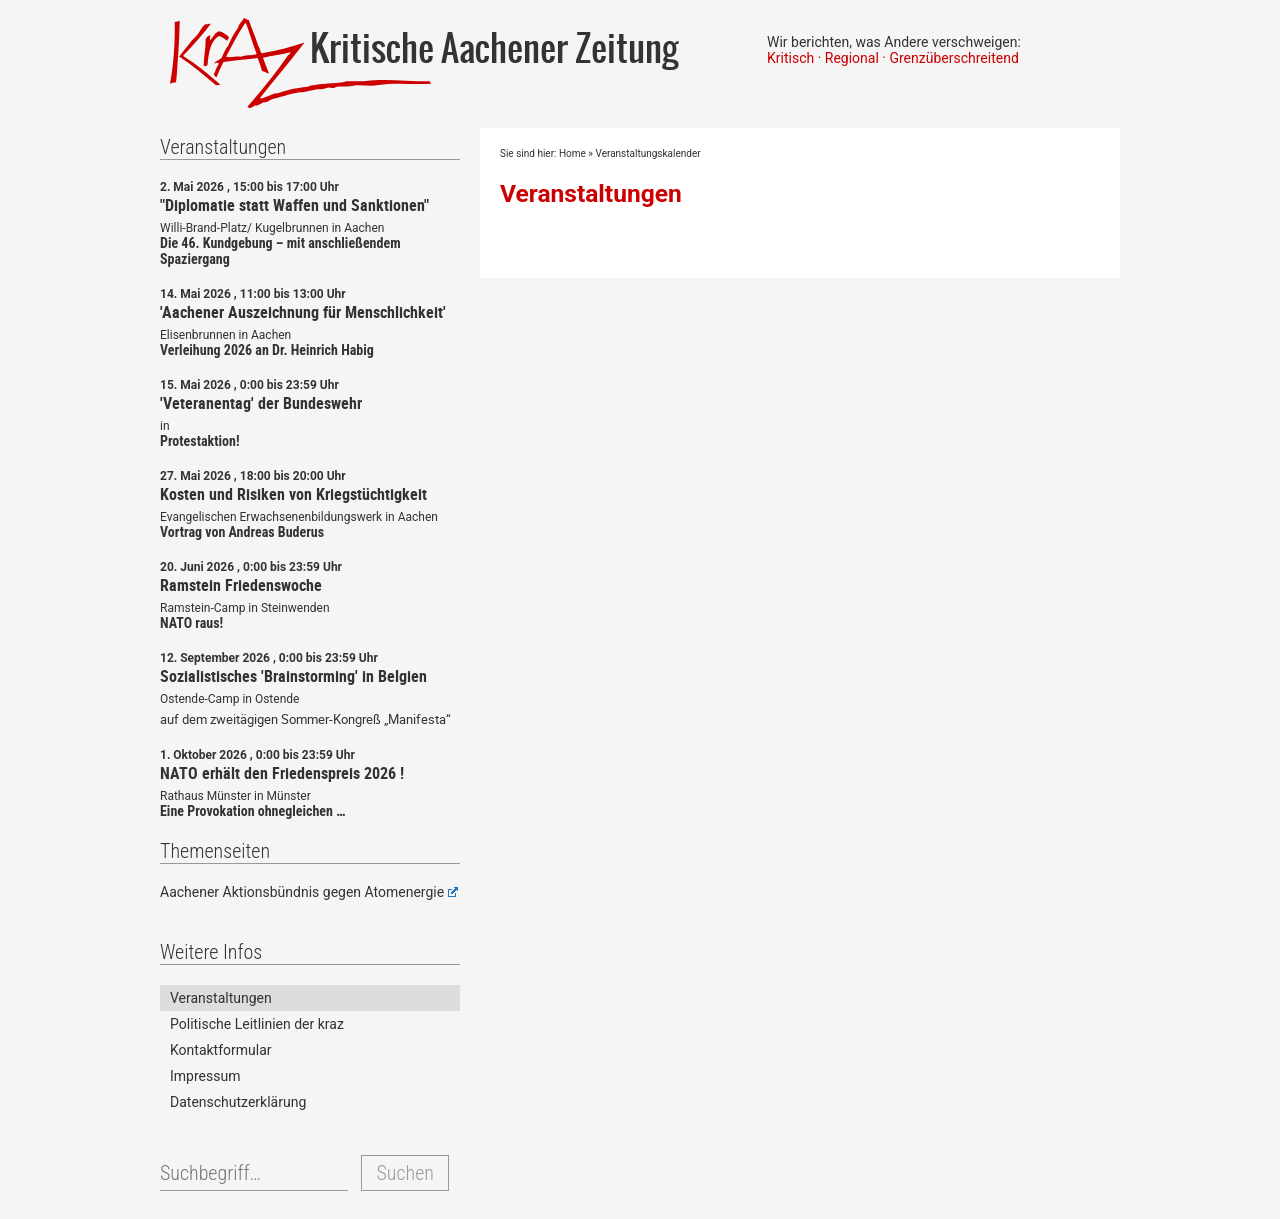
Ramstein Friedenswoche (241, 585)
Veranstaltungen (591, 193)
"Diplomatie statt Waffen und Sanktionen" (294, 205)
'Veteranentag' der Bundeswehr (261, 403)
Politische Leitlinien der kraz (257, 1024)
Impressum (205, 1076)
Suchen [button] (404, 1173)
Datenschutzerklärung (238, 1102)
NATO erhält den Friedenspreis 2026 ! (282, 773)
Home (572, 153)
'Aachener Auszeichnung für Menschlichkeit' (303, 312)
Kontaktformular (221, 1050)
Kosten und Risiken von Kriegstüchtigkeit (293, 494)
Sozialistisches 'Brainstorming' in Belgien (293, 676)
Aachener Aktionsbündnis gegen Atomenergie (309, 892)
